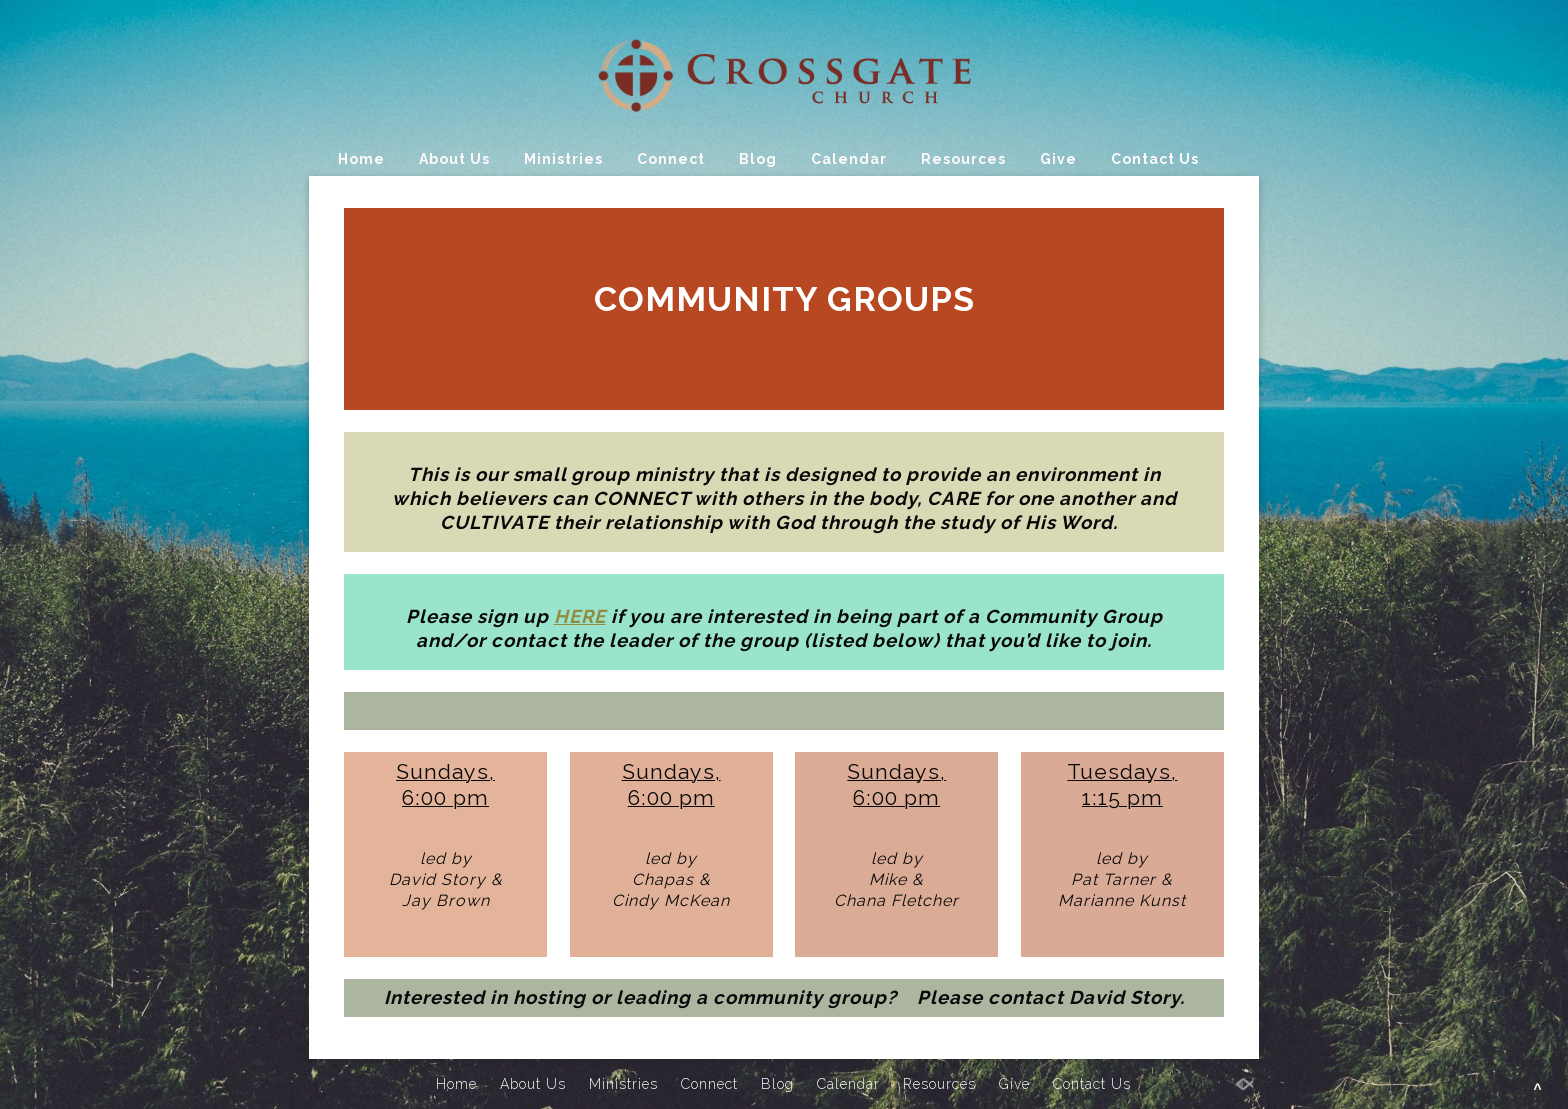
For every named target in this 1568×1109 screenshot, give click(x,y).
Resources (963, 159)
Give (1058, 159)
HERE (580, 616)
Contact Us (1155, 159)
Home (361, 159)
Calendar (849, 159)
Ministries (563, 159)
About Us (454, 159)
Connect (671, 159)
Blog (758, 159)
